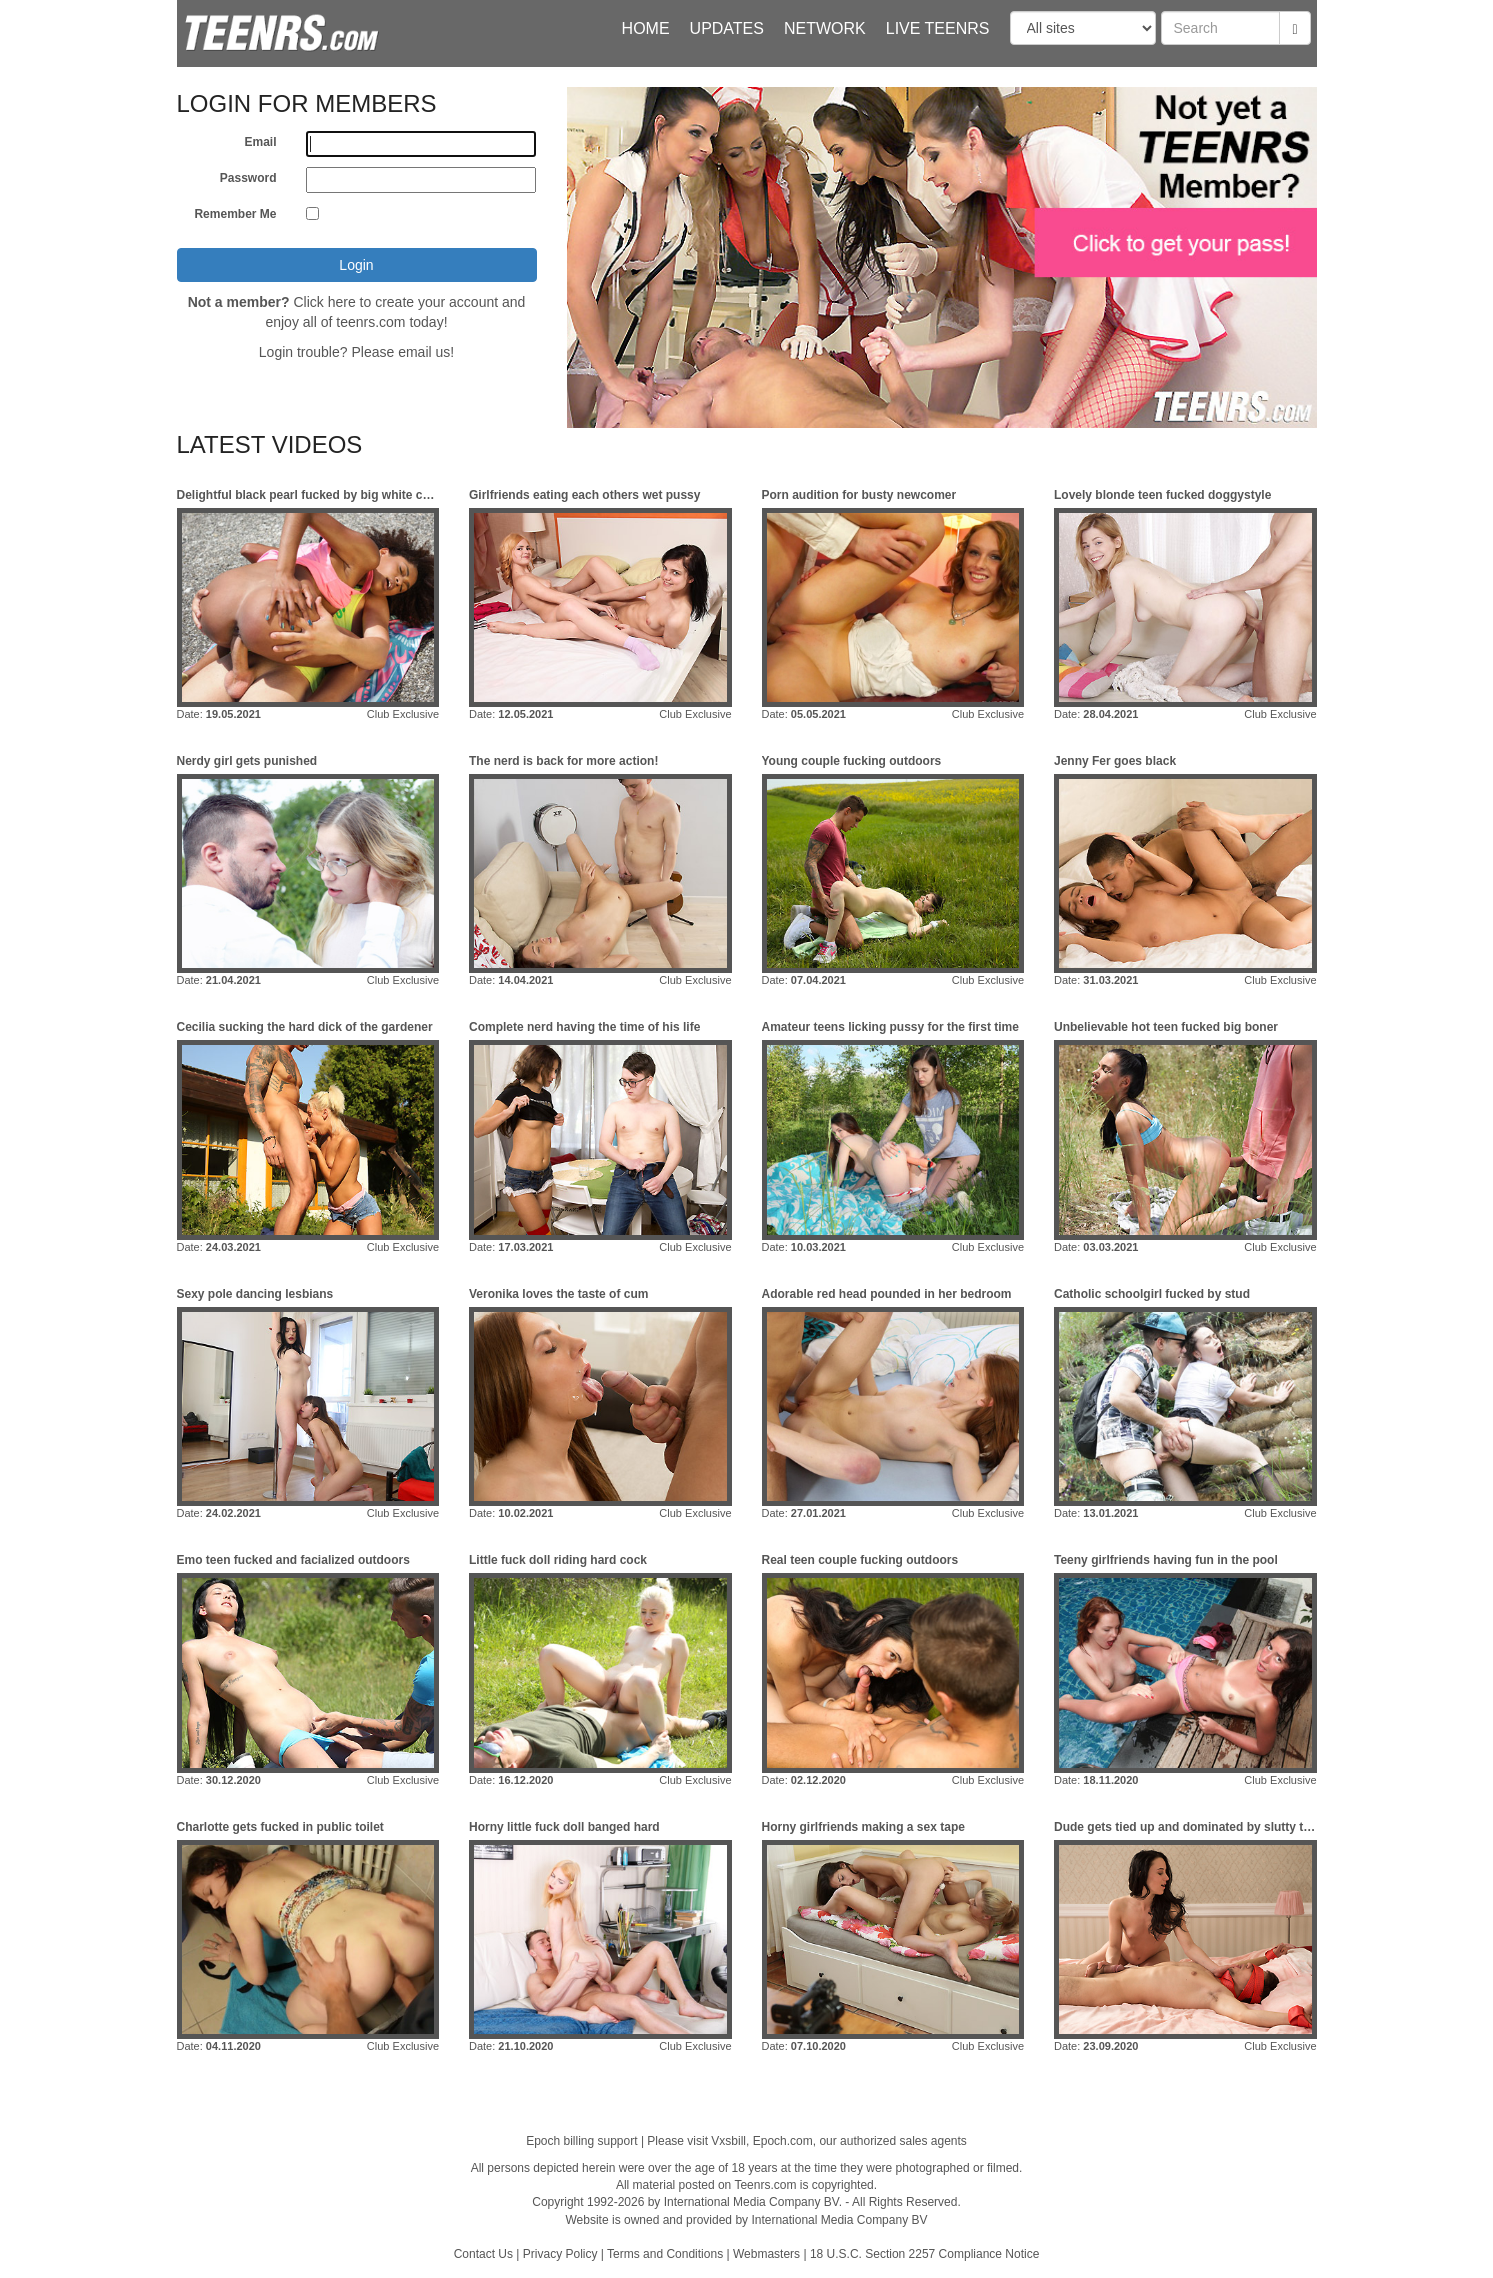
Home (646, 28)
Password (248, 178)
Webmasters (766, 2254)
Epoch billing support (581, 2141)
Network (825, 28)
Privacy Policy (560, 2254)
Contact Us (483, 2254)
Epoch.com (783, 2141)
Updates (727, 28)
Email (260, 142)
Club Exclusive (403, 714)
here (342, 302)
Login (356, 265)
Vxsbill (728, 2141)
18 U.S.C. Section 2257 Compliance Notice (924, 2254)
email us (424, 352)
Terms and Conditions (665, 2254)
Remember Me (235, 214)
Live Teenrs (938, 28)
